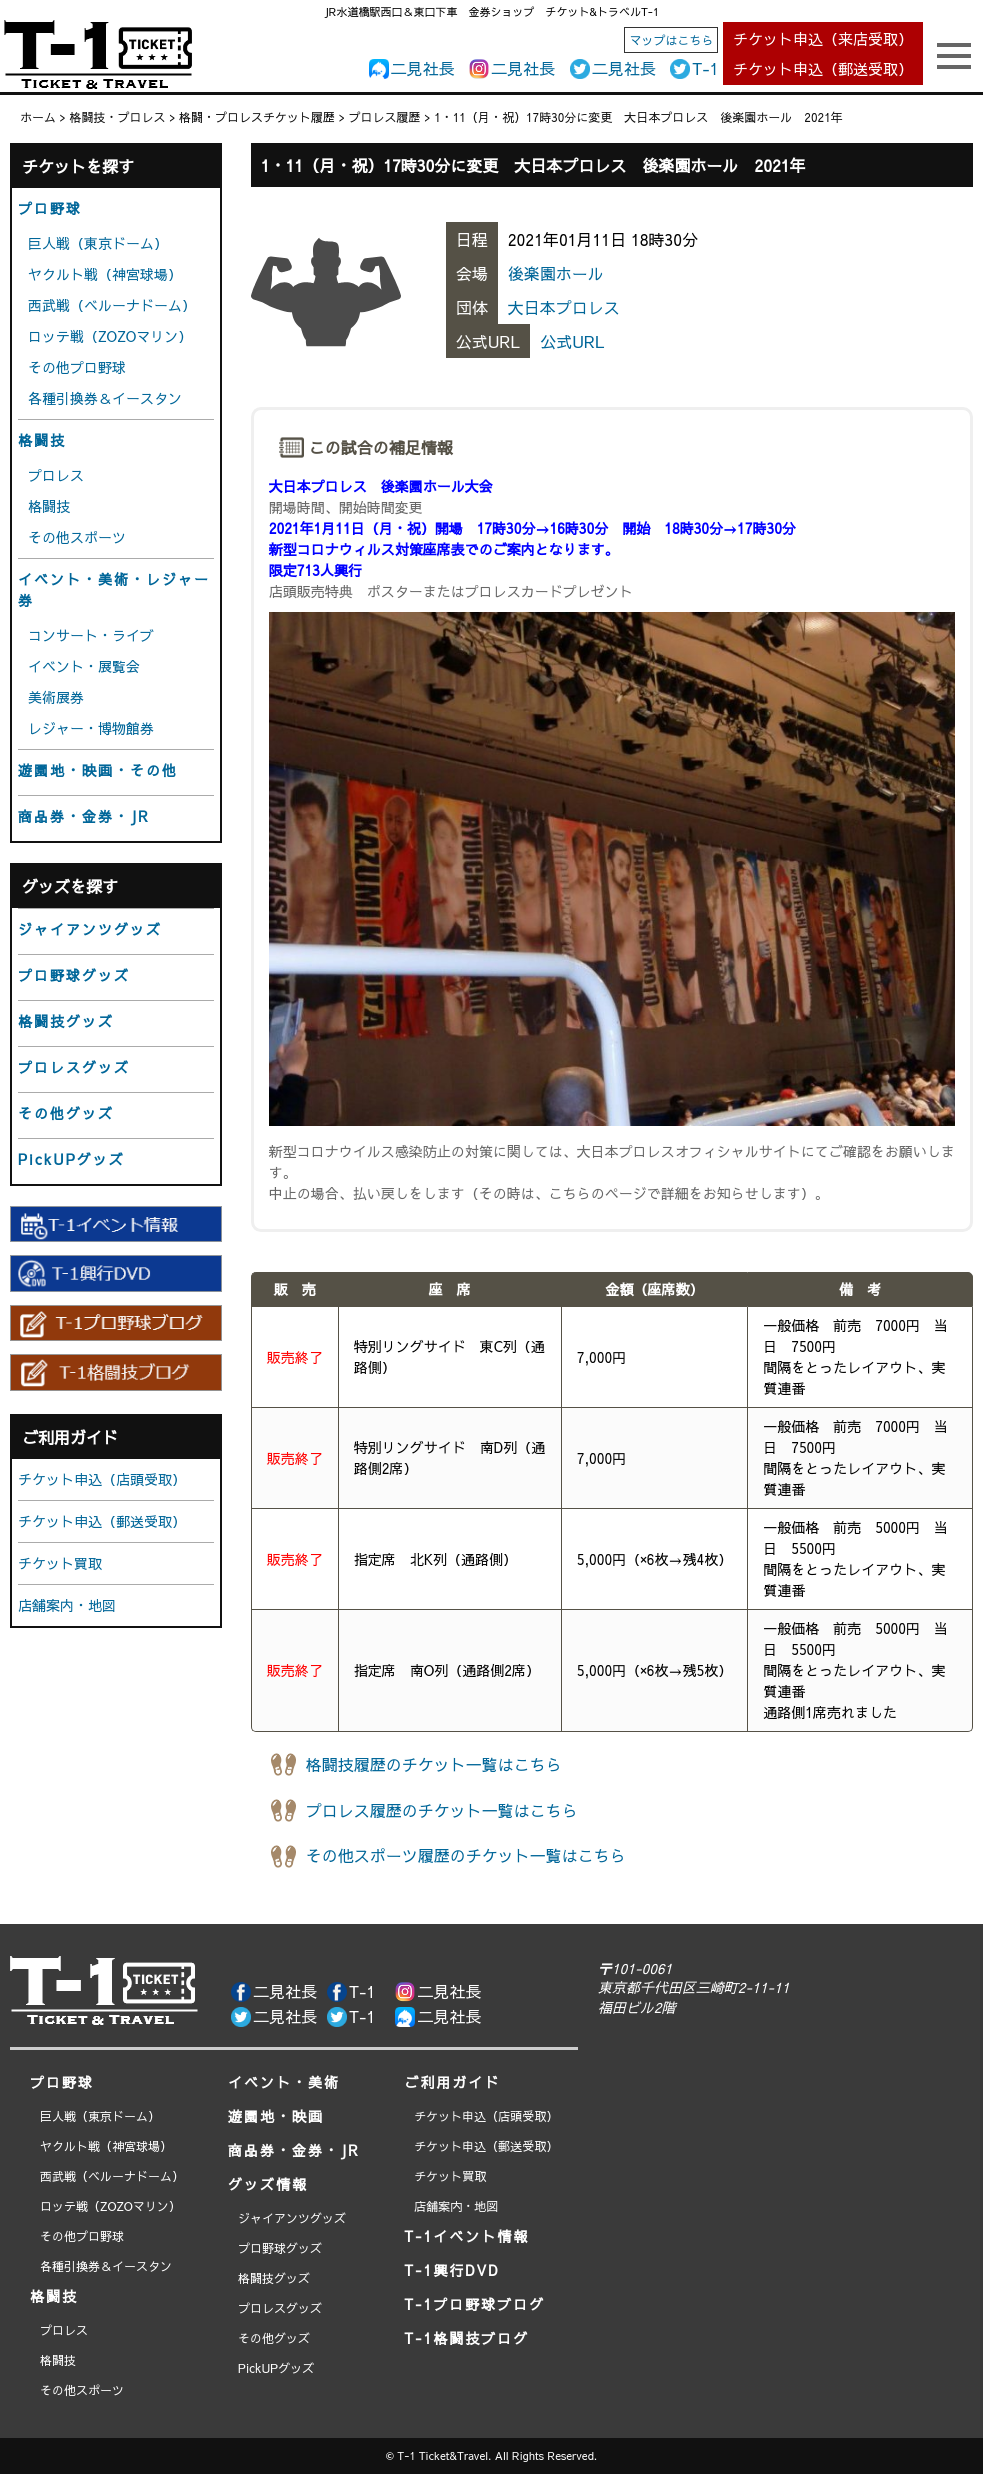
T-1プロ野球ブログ (474, 2304)
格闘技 (42, 440)
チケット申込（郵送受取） (823, 68)
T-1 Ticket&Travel (442, 2455)
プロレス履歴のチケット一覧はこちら (442, 1810)
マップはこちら (671, 40)
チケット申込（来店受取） (823, 38)
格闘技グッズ (66, 1021)
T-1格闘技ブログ (466, 2338)
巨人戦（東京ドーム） (98, 243)
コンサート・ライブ (91, 635)
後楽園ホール (556, 273)
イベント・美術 (284, 2082)
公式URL (572, 341)
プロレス (56, 475)
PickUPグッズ (71, 1159)
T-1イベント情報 (466, 2236)
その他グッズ (66, 1113)
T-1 (705, 68)
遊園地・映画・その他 (98, 770)
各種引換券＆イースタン (105, 398)
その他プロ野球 (77, 367)
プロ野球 (50, 208)
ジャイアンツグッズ (90, 929)
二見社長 (423, 68)
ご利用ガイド (452, 2082)
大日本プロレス (564, 307)
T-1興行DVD (452, 2270)
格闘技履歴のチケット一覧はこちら (434, 1764)
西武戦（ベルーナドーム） (112, 305)
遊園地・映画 (276, 2116)
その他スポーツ (77, 537)
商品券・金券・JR (84, 816)
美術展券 (56, 697)
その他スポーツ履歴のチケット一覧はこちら (466, 1855)
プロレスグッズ (74, 1067)
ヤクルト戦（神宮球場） (105, 274)
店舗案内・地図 (67, 1605)
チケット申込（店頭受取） (102, 1479)
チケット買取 (60, 1563)
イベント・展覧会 (84, 666)
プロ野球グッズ (74, 975)
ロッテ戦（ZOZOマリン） (110, 336)
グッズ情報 (268, 2184)
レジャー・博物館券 (91, 728)
